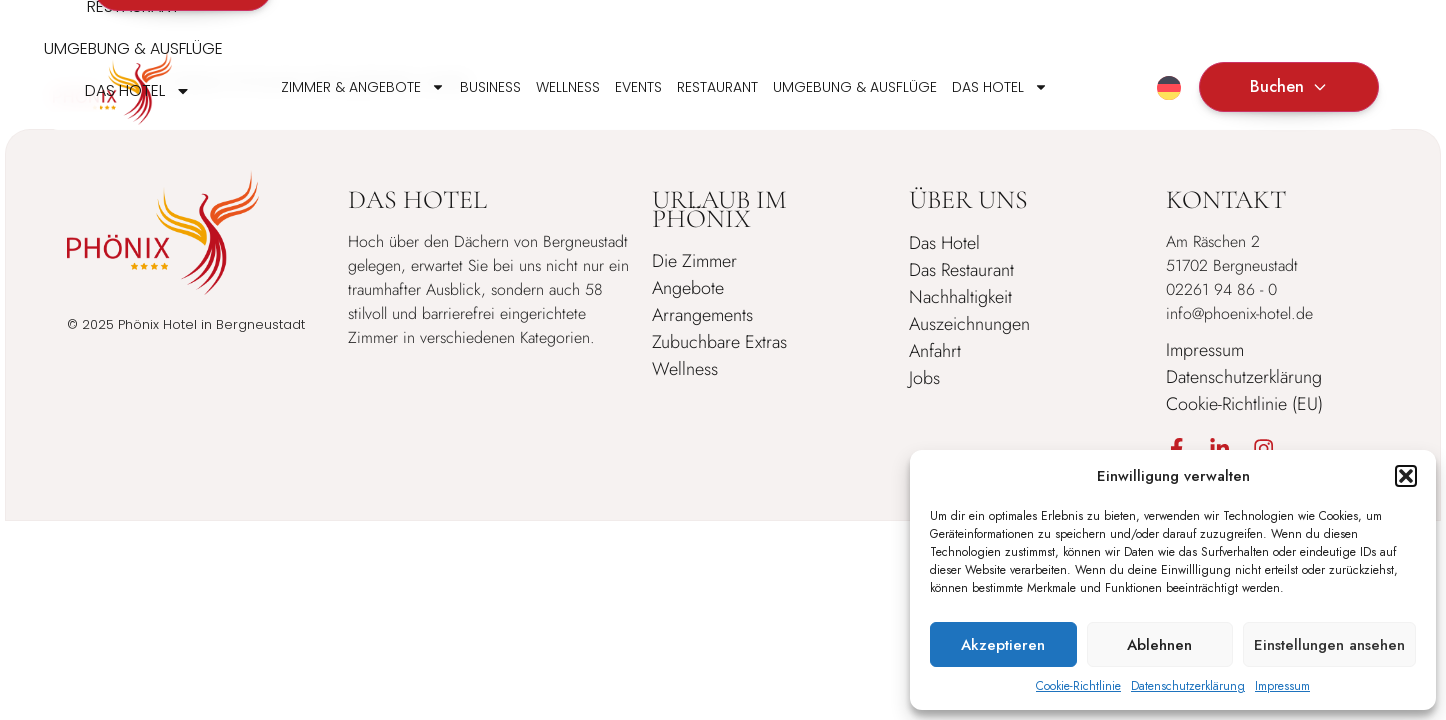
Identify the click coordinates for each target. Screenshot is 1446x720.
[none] (1169, 87)
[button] (1406, 476)
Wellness (568, 87)
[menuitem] (1169, 88)
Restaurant (717, 87)
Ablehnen (1159, 645)
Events (638, 87)
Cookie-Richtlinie (1078, 686)
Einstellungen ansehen (1329, 645)
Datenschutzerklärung (1188, 686)
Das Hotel (1000, 87)
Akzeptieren (1003, 645)
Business (490, 87)
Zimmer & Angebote (363, 87)
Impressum (1282, 686)
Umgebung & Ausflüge (855, 87)
